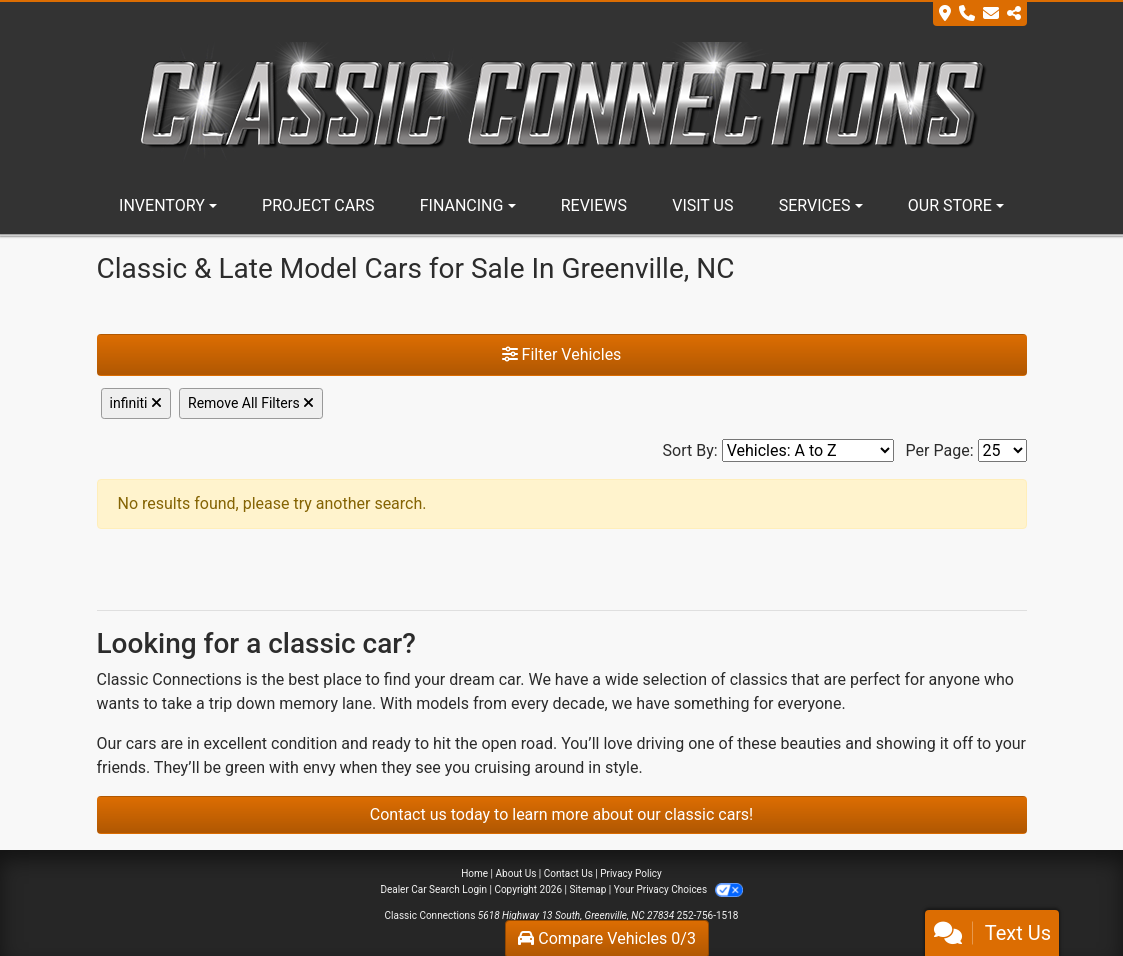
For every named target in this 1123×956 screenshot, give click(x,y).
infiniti (136, 403)
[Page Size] (1002, 450)
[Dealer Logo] (562, 100)
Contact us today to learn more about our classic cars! (561, 814)
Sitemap (587, 889)
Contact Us (568, 873)
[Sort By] (808, 450)
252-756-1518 (708, 915)
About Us (516, 873)
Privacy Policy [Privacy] (631, 873)
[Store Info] (980, 14)
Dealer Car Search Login (433, 889)
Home (474, 873)
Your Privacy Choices (678, 889)
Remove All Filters (251, 403)
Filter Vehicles (562, 354)
